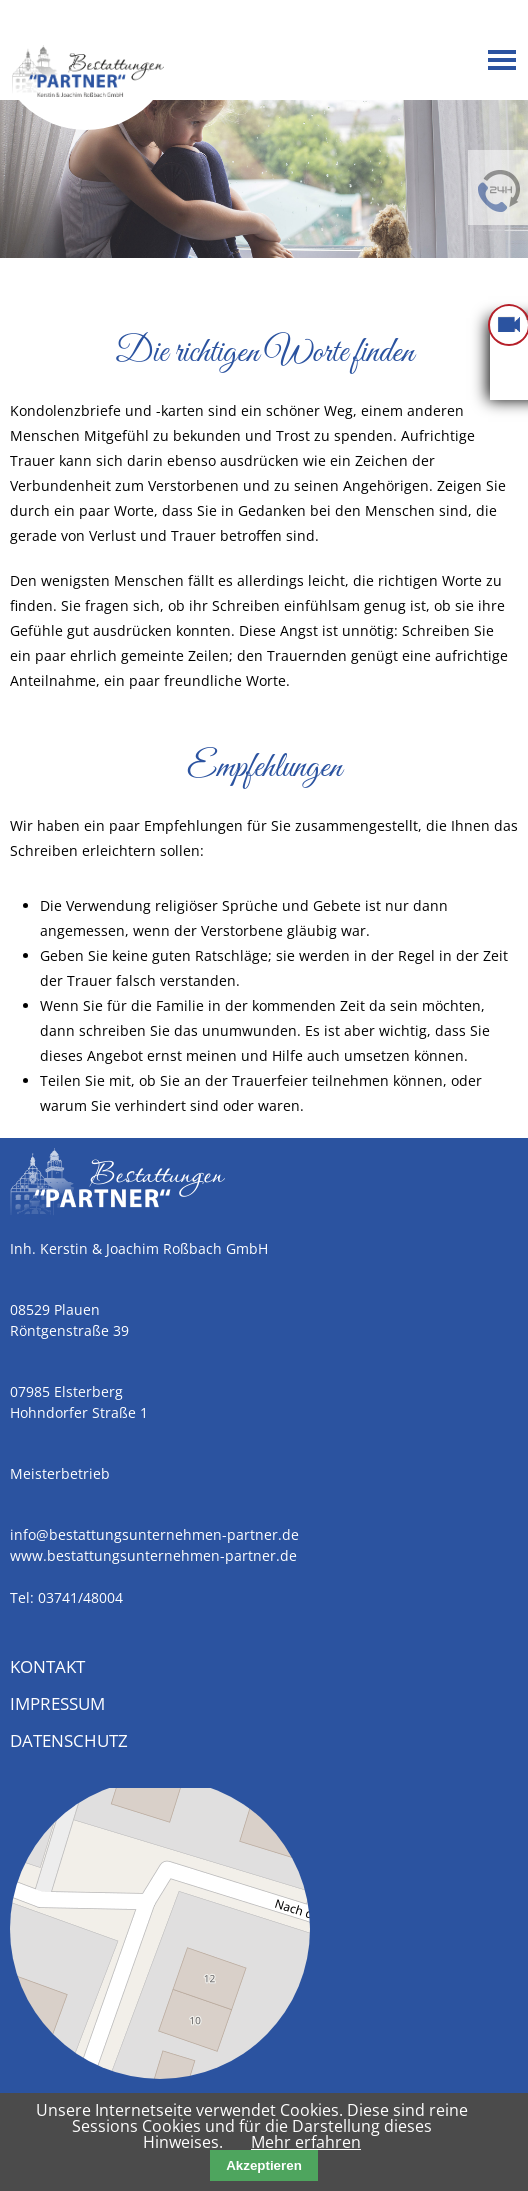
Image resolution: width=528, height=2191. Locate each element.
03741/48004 (80, 1597)
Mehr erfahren (306, 2142)
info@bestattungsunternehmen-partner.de (154, 1534)
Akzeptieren (264, 2165)
